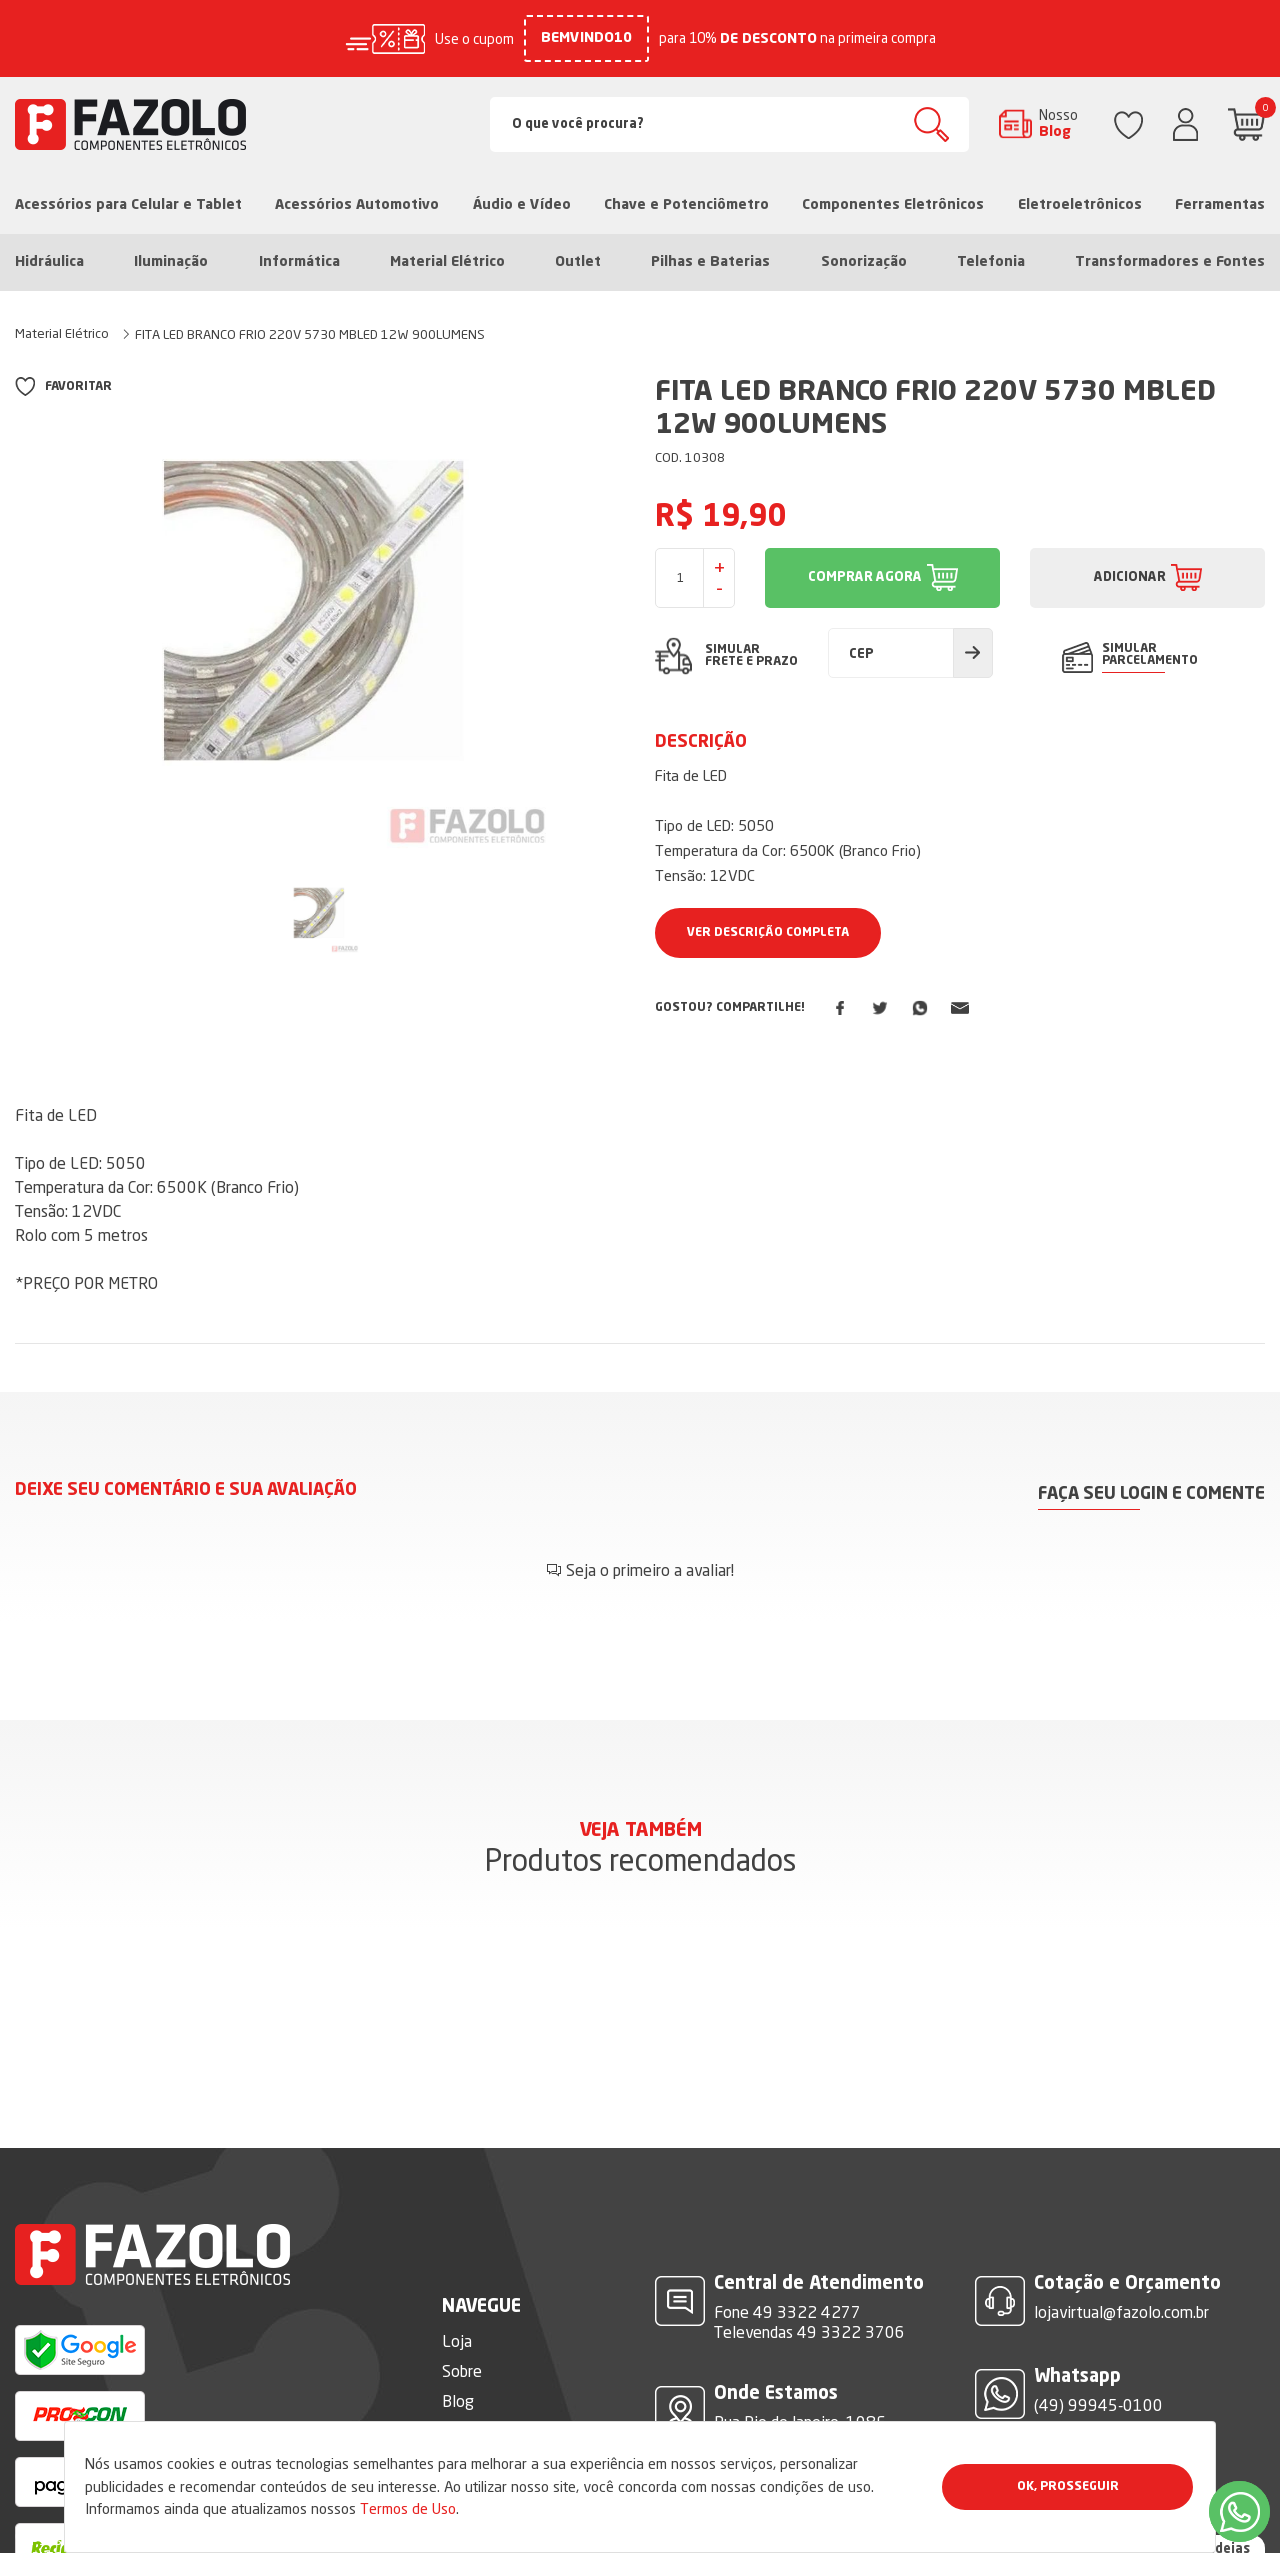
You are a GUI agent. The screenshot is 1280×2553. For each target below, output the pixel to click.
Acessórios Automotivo (357, 205)
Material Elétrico (447, 262)
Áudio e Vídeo (522, 205)
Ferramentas (1220, 205)
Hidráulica (49, 262)
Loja (457, 2281)
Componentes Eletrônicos (893, 205)
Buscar (931, 124)
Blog (458, 2341)
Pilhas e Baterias (710, 262)
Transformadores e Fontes (1170, 262)
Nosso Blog (1058, 123)
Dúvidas (469, 2401)
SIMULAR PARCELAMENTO (1150, 655)
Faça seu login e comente (1151, 1494)
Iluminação (171, 262)
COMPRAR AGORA (865, 577)
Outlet (578, 262)
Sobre (462, 2311)
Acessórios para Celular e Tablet (128, 205)
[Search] (730, 124)
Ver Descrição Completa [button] (768, 933)
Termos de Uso (408, 2508)
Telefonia (991, 262)
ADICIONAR (1130, 577)
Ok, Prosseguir (1068, 2487)
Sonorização (864, 262)
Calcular (973, 653)
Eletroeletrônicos (1080, 205)
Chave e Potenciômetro (686, 205)
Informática (299, 262)
